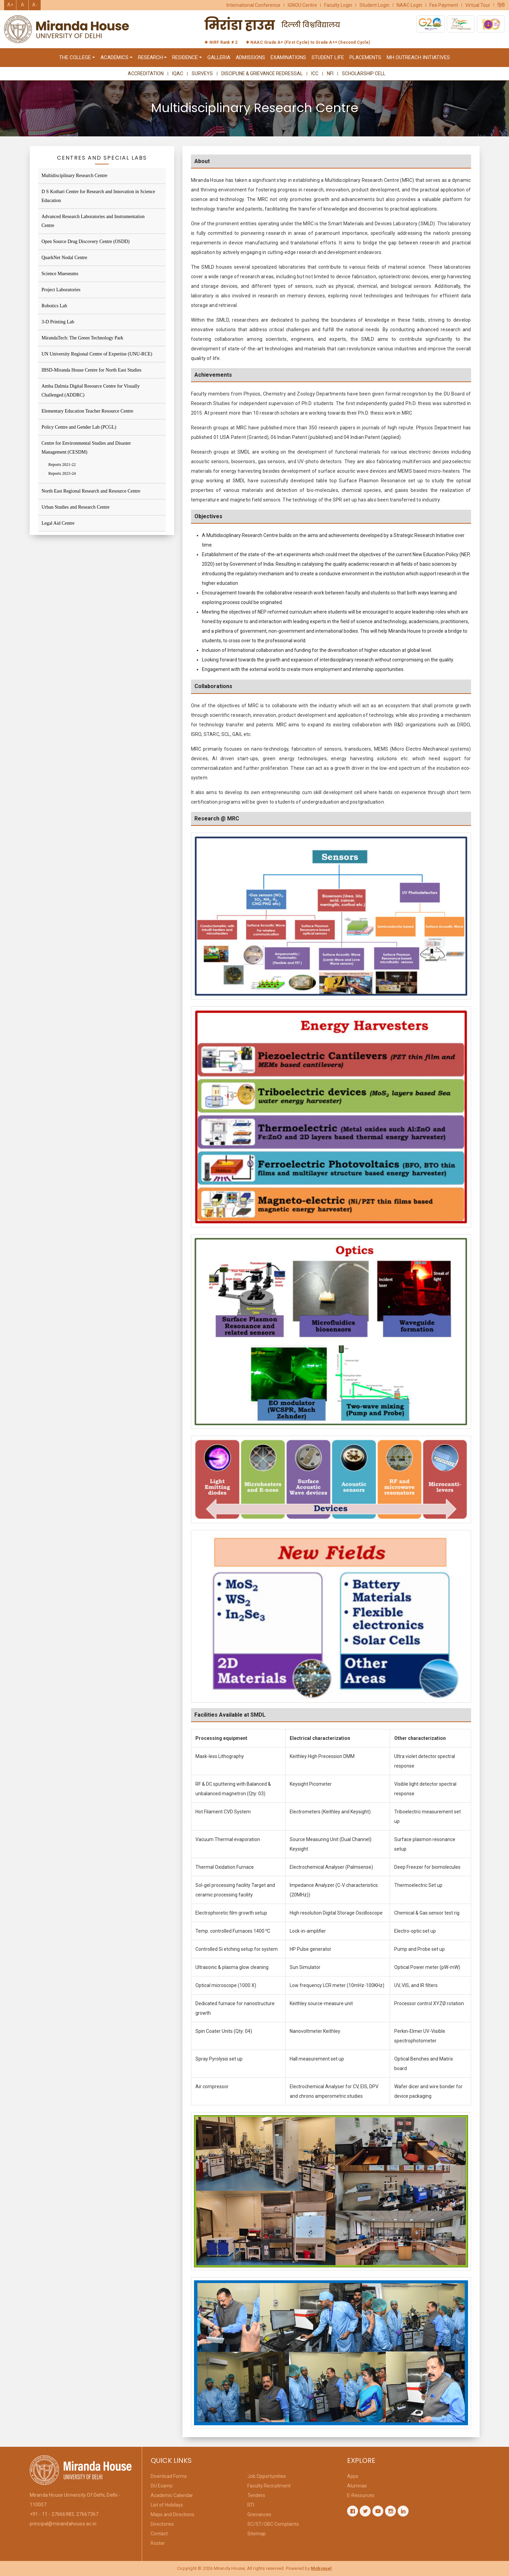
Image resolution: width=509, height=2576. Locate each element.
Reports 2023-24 (62, 473)
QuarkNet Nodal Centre (64, 257)
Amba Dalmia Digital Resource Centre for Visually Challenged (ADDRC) (91, 391)
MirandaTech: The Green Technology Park (82, 337)
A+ (10, 5)
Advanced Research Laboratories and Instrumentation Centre (93, 221)
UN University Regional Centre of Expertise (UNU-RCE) (97, 354)
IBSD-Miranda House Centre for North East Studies (91, 370)
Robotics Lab (54, 305)
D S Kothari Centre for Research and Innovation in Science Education (98, 196)
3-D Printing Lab (58, 321)
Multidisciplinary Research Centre (75, 175)
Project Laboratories (61, 289)
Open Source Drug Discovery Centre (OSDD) (86, 241)
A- (34, 5)
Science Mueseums (60, 273)
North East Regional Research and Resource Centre (91, 491)
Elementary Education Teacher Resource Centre (88, 411)
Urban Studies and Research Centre (76, 507)
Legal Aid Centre (58, 523)
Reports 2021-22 (62, 464)
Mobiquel (321, 2568)
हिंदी (501, 5)
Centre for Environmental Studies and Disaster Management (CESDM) (86, 448)
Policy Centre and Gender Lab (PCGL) (79, 427)
